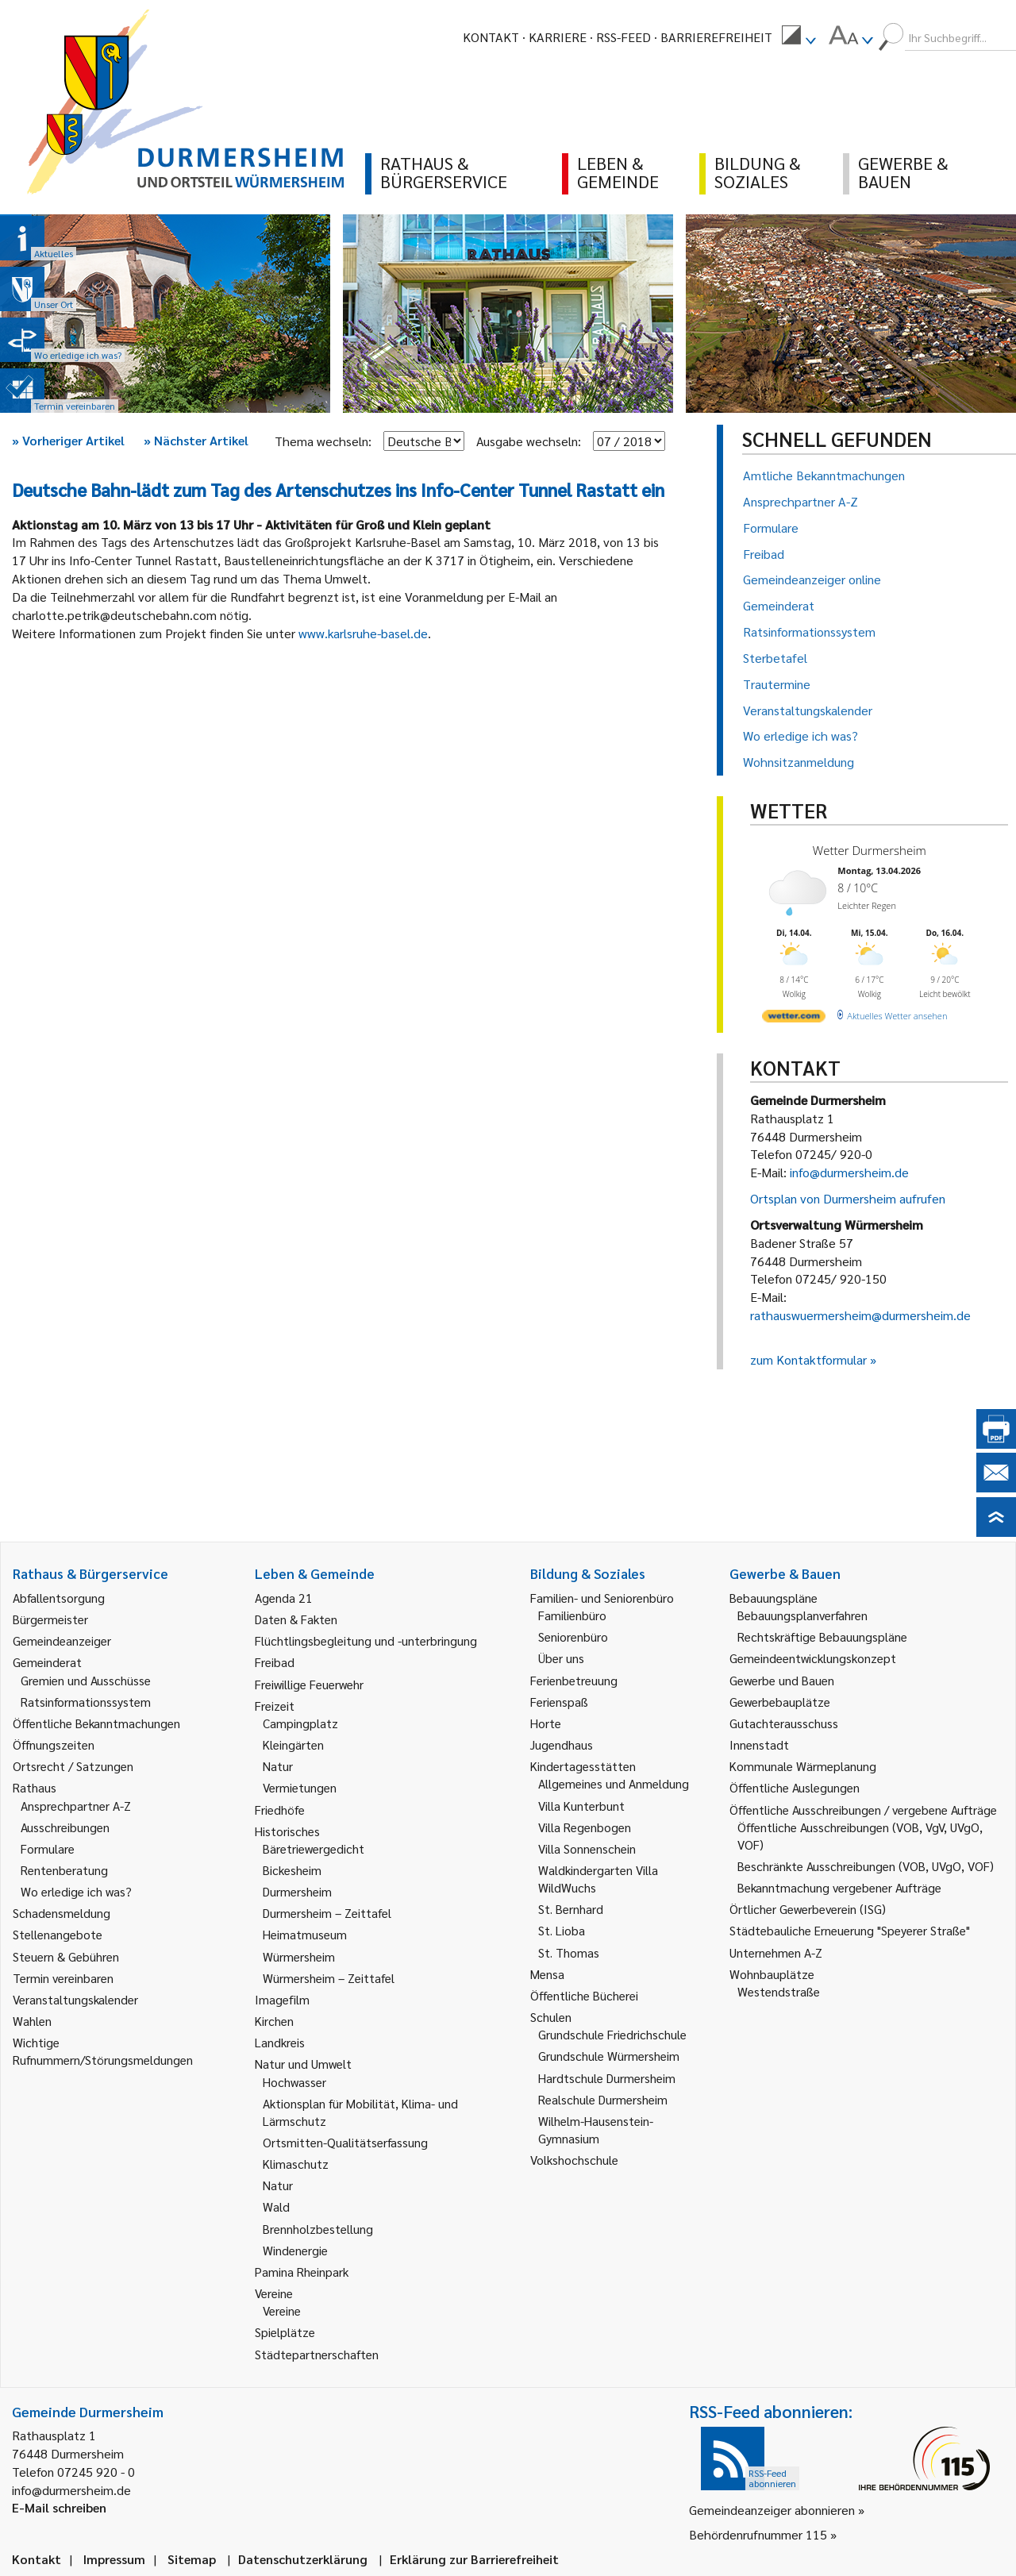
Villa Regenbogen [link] (584, 1827)
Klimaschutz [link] (296, 2163)
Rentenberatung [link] (64, 1870)
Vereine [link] (282, 2310)
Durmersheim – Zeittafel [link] (327, 1912)
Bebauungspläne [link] (773, 1597)
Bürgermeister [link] (50, 1619)
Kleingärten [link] (293, 1744)
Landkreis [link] (280, 2042)
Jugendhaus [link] (561, 1744)
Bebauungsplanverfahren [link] (802, 1615)
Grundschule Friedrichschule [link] (612, 2034)
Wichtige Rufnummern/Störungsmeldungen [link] (103, 2051)
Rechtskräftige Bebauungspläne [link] (822, 1636)
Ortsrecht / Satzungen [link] (73, 1766)
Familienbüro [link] (572, 1615)
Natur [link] (278, 1766)
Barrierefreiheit (716, 37)
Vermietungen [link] (300, 1787)
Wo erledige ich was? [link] (76, 1891)
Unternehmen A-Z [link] (775, 1952)
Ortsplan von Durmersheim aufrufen (847, 1198)
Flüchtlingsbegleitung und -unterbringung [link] (366, 1640)
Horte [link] (545, 1723)
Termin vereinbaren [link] (63, 1978)
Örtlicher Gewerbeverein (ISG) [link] (807, 1908)
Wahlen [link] (32, 2020)
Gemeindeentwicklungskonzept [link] (812, 1658)
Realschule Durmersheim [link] (603, 2099)
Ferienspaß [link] (559, 1701)
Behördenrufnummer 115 (758, 2534)
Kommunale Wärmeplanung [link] (802, 1766)
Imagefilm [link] (282, 1999)
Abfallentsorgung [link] (59, 1597)
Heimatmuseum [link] (305, 1934)
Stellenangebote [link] (57, 1934)
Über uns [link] (561, 1658)
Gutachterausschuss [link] (783, 1723)
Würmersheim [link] (299, 1956)
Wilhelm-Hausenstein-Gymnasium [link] (595, 2129)
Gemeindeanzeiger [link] (62, 1640)
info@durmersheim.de (849, 1172)
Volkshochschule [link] (574, 2159)
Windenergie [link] (295, 2250)
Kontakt (491, 37)
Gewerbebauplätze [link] (779, 1701)
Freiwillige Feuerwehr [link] (309, 1684)
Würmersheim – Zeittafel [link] (328, 1978)
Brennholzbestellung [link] (318, 2228)
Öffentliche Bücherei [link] (584, 1995)
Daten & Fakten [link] (296, 1619)
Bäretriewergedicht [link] (313, 1848)
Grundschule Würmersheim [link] (608, 2055)
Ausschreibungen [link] (65, 1827)
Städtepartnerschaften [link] (317, 2354)
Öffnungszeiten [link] (53, 1744)
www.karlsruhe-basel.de (363, 633)
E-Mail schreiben (59, 2507)
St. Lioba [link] (561, 1930)
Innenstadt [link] (759, 1744)
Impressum (114, 2559)
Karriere (558, 37)
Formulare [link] (48, 1848)
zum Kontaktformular (808, 1359)
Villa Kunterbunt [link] (581, 1805)
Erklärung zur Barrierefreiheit (474, 2559)
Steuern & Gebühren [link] (66, 1956)
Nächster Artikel (196, 440)
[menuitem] (798, 37)
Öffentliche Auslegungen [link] (794, 1787)
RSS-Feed (623, 37)
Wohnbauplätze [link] (771, 1974)
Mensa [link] (547, 1974)
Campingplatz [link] (300, 1723)
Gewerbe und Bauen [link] (781, 1680)
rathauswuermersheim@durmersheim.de (860, 1315)
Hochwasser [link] (294, 2082)
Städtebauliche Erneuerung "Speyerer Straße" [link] (849, 1930)
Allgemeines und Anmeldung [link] (613, 1783)
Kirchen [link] (274, 2020)
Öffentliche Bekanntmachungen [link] (96, 1723)
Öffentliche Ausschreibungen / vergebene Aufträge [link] (863, 1809)
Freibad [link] (274, 1662)
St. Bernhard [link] (570, 1908)
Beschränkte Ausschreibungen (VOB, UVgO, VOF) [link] (865, 1866)
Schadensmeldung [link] (61, 1912)
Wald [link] (276, 2206)
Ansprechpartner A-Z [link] (76, 1805)
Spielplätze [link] (285, 2332)
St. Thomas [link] (568, 1952)
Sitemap (191, 2559)
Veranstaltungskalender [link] (75, 1999)
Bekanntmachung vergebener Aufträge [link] (839, 1887)
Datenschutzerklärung (303, 2559)
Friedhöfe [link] (280, 1809)
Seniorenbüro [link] (573, 1636)
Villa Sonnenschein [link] (587, 1848)
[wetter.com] (794, 1019)
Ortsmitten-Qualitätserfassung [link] (345, 2142)
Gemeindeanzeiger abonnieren (772, 2509)
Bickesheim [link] (292, 1870)
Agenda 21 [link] (284, 1597)
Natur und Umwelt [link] (303, 2063)
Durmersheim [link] (297, 1891)
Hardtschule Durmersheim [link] (606, 2078)
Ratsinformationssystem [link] (86, 1701)
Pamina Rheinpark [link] (301, 2271)
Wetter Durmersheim (869, 850)
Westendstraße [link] (778, 1991)
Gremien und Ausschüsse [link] (86, 1680)
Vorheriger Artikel (68, 440)
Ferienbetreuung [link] (574, 1680)
